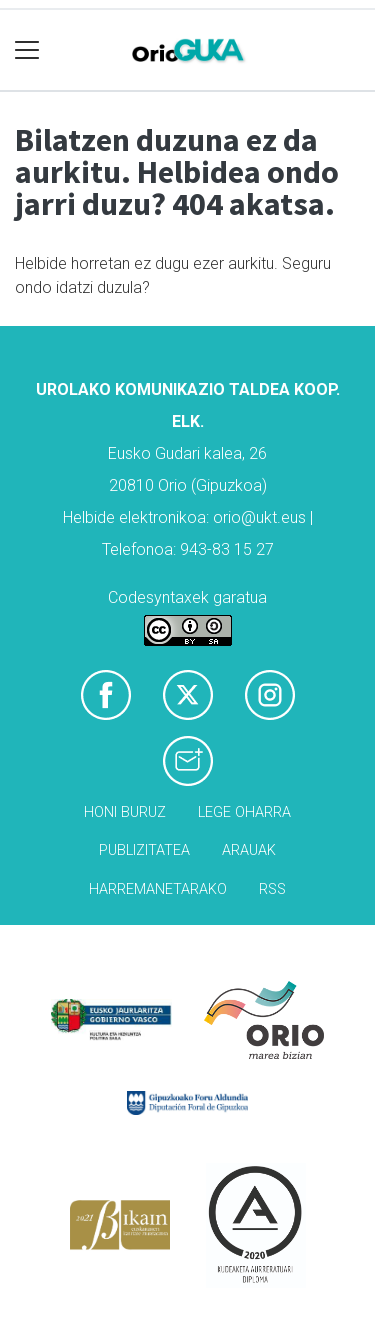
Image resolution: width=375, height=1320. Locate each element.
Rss (272, 889)
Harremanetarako (158, 889)
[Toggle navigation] (27, 50)
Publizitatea (144, 850)
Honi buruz (125, 812)
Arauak (249, 850)
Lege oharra (244, 812)
